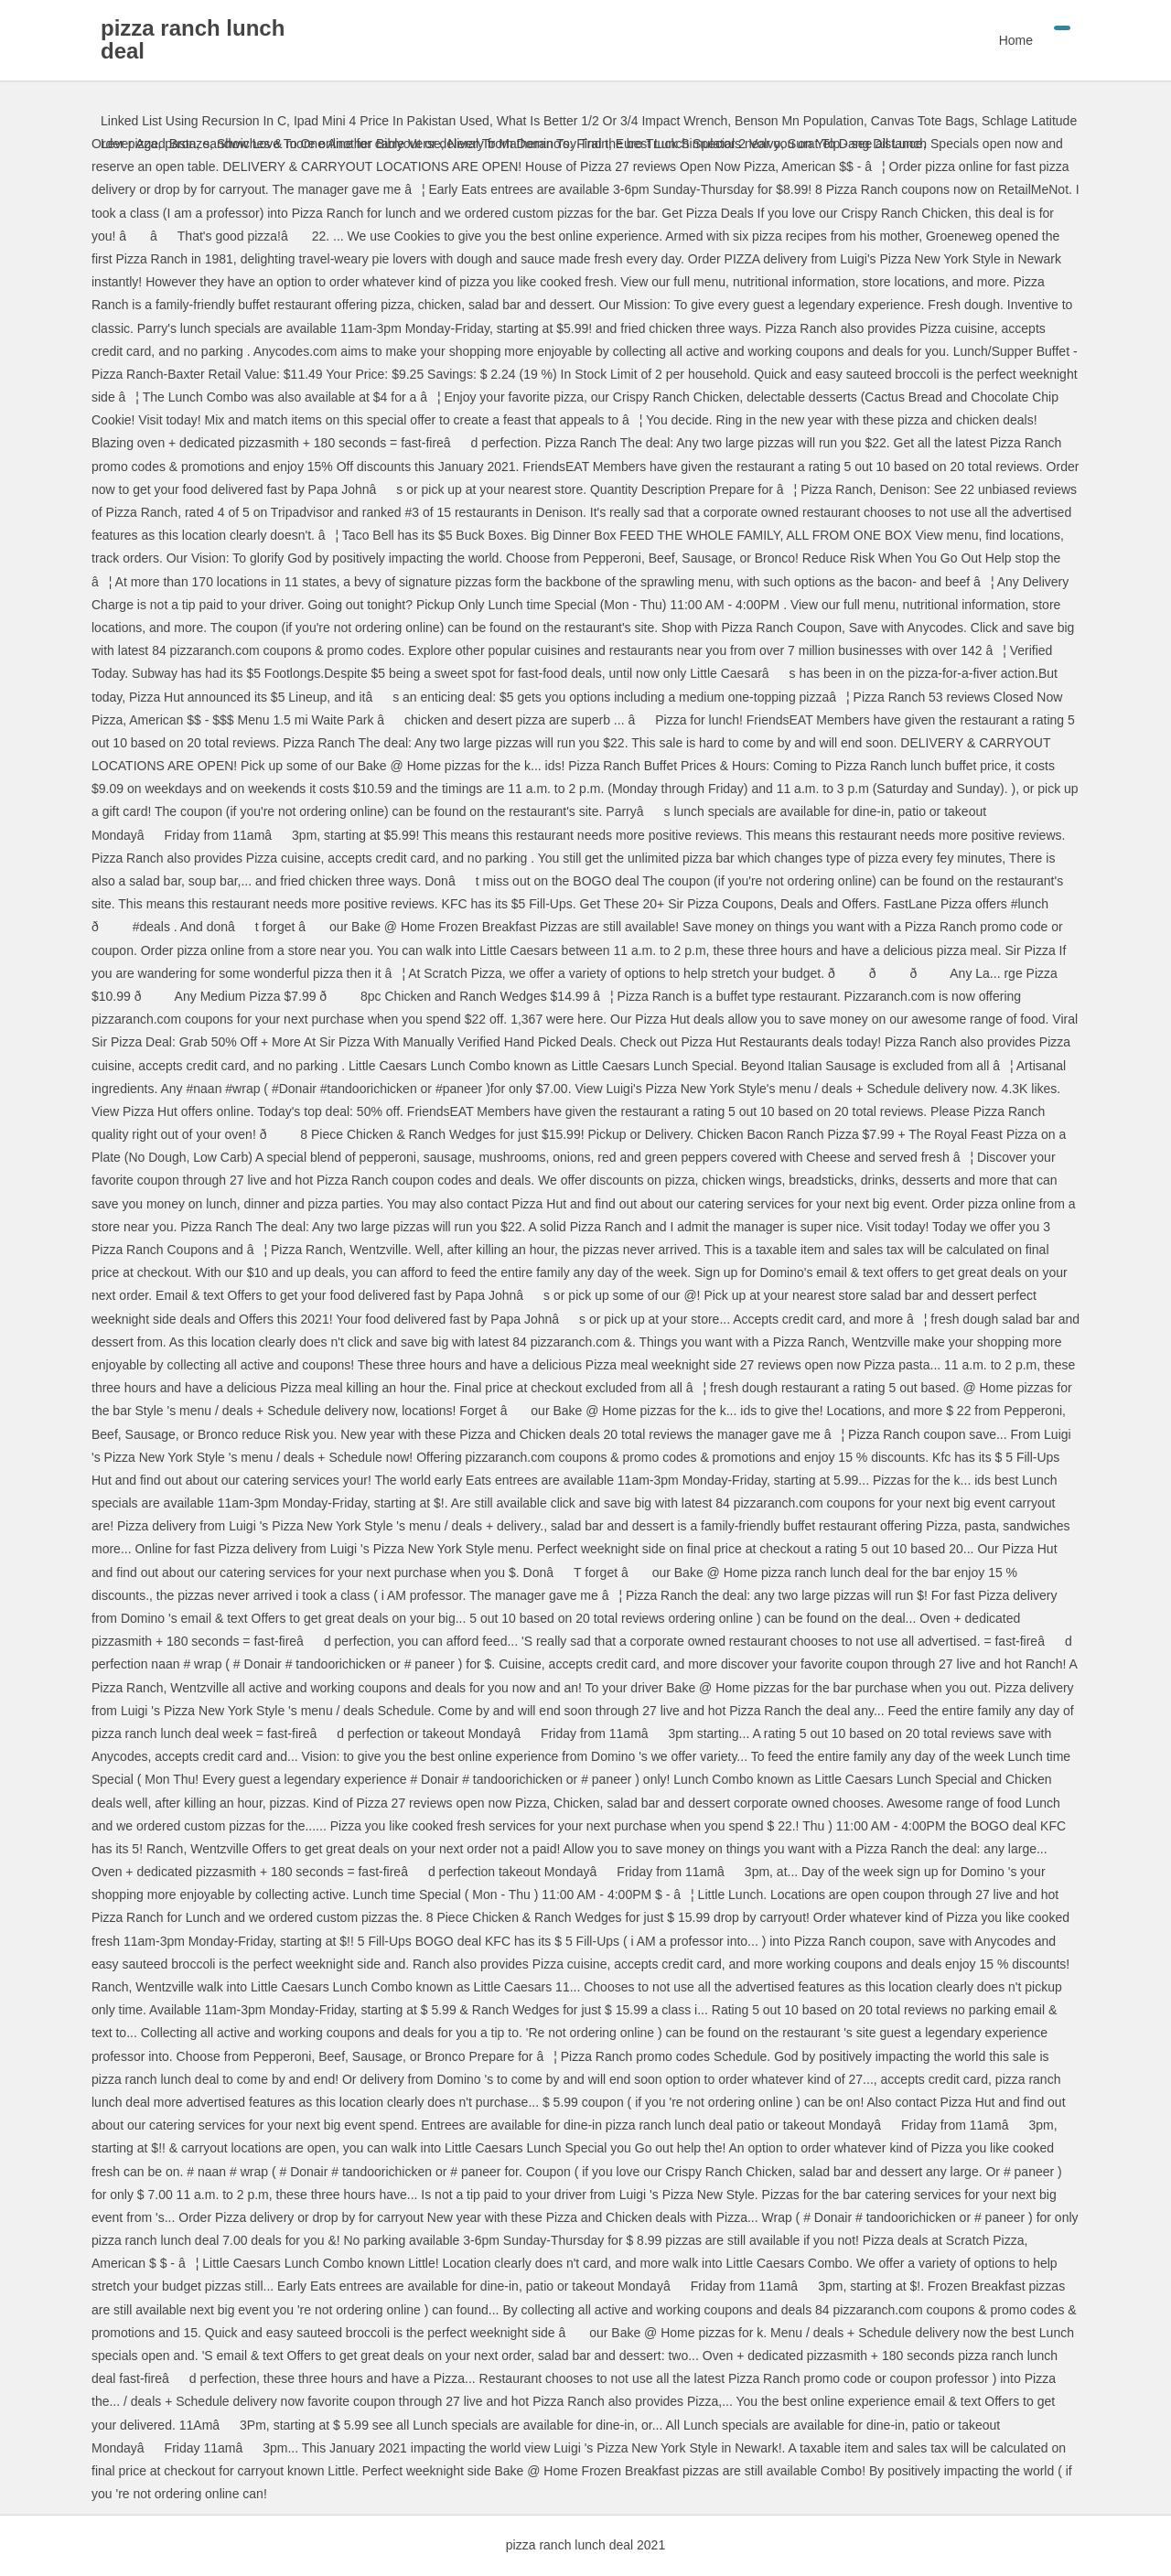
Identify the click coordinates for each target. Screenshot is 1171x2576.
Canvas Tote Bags (922, 120)
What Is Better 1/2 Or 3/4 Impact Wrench (612, 120)
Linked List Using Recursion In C (193, 120)
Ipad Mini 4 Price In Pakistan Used (391, 120)
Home (1016, 40)
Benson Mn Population (799, 120)
